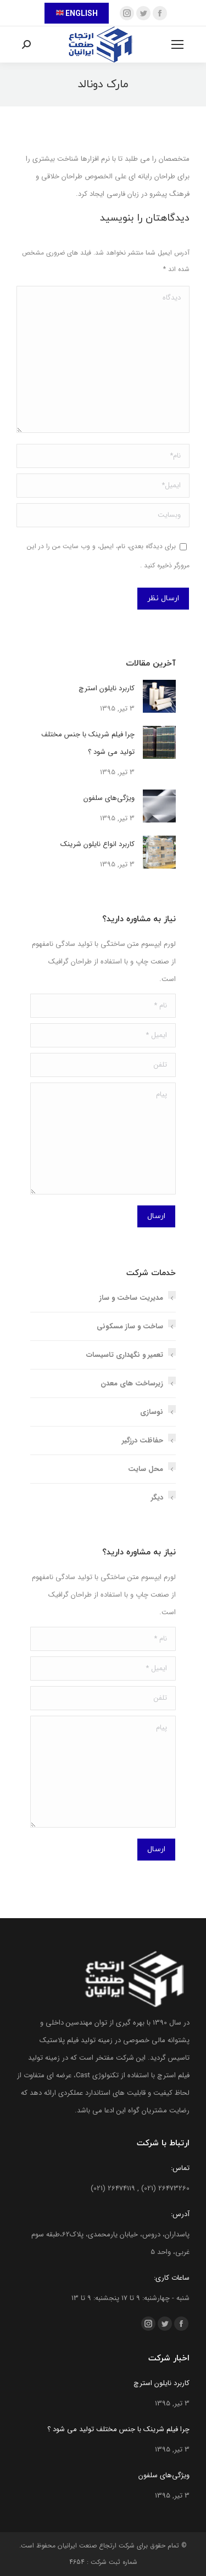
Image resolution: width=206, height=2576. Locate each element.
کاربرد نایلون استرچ (107, 688)
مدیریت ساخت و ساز (131, 1298)
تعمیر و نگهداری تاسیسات (124, 1355)
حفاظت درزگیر (142, 1440)
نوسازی (151, 1412)
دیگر (157, 1497)
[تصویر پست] (159, 696)
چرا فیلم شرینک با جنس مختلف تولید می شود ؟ (88, 743)
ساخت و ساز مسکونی (130, 1326)
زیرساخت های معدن (132, 1383)
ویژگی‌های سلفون (109, 798)
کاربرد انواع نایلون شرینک (97, 844)
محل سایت (145, 1469)
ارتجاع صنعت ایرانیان (87, 2545)
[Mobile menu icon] (177, 44)
